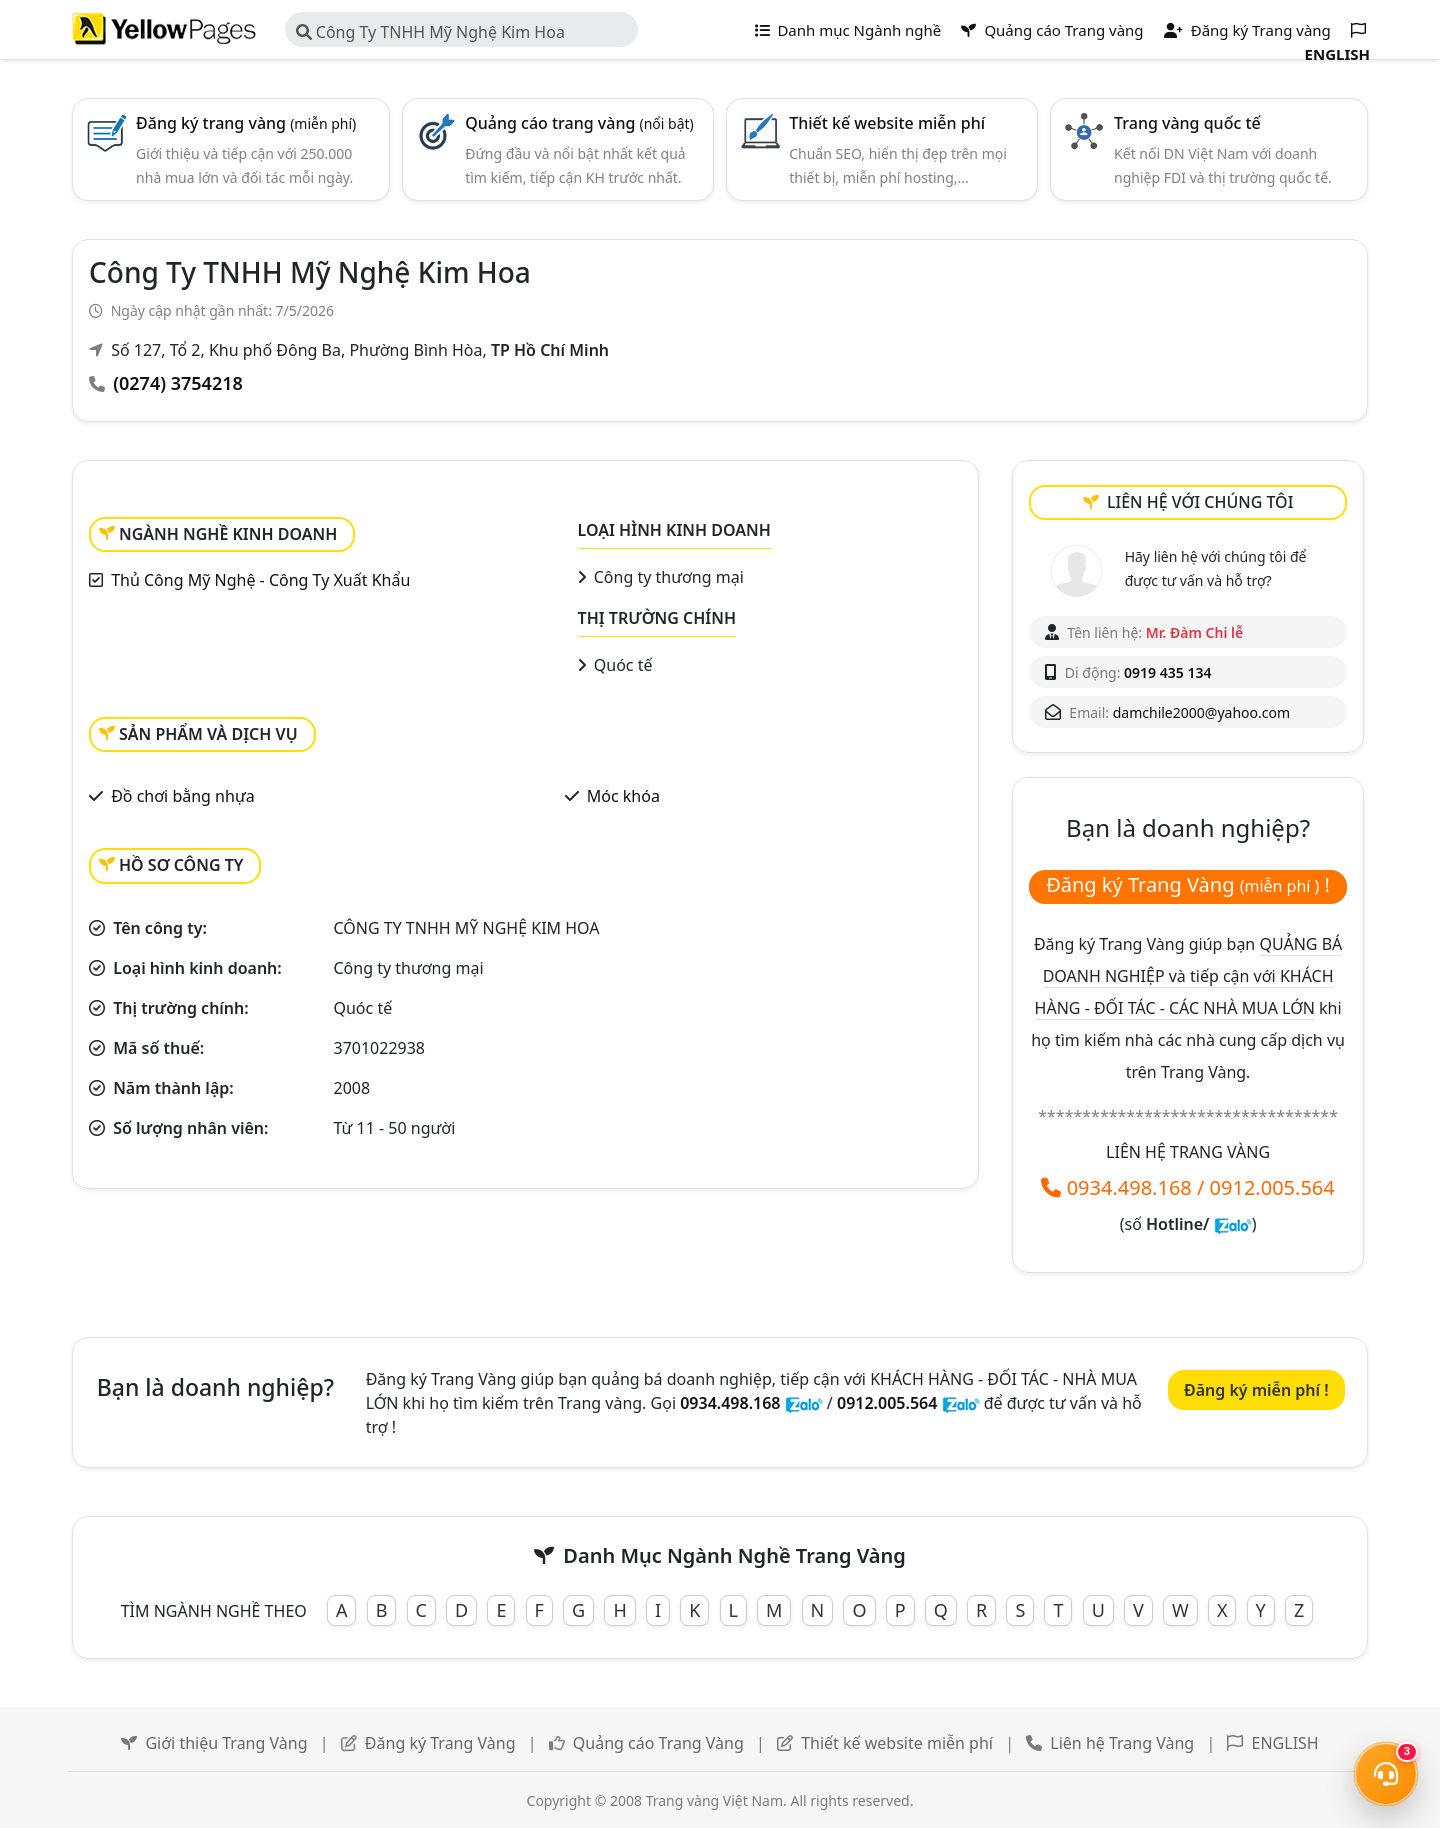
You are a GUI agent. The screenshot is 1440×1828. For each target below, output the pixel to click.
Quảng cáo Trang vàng (1052, 30)
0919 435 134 (1167, 672)
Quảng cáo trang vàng (579, 123)
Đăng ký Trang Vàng (440, 1743)
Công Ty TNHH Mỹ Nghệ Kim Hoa (430, 32)
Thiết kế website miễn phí (887, 123)
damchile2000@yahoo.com (1201, 712)
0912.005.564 (1272, 1187)
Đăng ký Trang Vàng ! (1188, 884)
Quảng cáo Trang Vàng (658, 1743)
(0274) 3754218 (178, 383)
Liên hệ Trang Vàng (1122, 1743)
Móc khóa (623, 796)
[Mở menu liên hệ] (1386, 1774)
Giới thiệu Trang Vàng (226, 1743)
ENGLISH (1285, 1743)
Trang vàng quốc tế (1187, 123)
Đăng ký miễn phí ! (1256, 1390)
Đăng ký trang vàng (246, 123)
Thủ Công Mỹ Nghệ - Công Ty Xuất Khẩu (260, 580)
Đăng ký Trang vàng (1247, 30)
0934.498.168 (1129, 1187)
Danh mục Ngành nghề (848, 30)
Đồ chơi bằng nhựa (182, 796)
